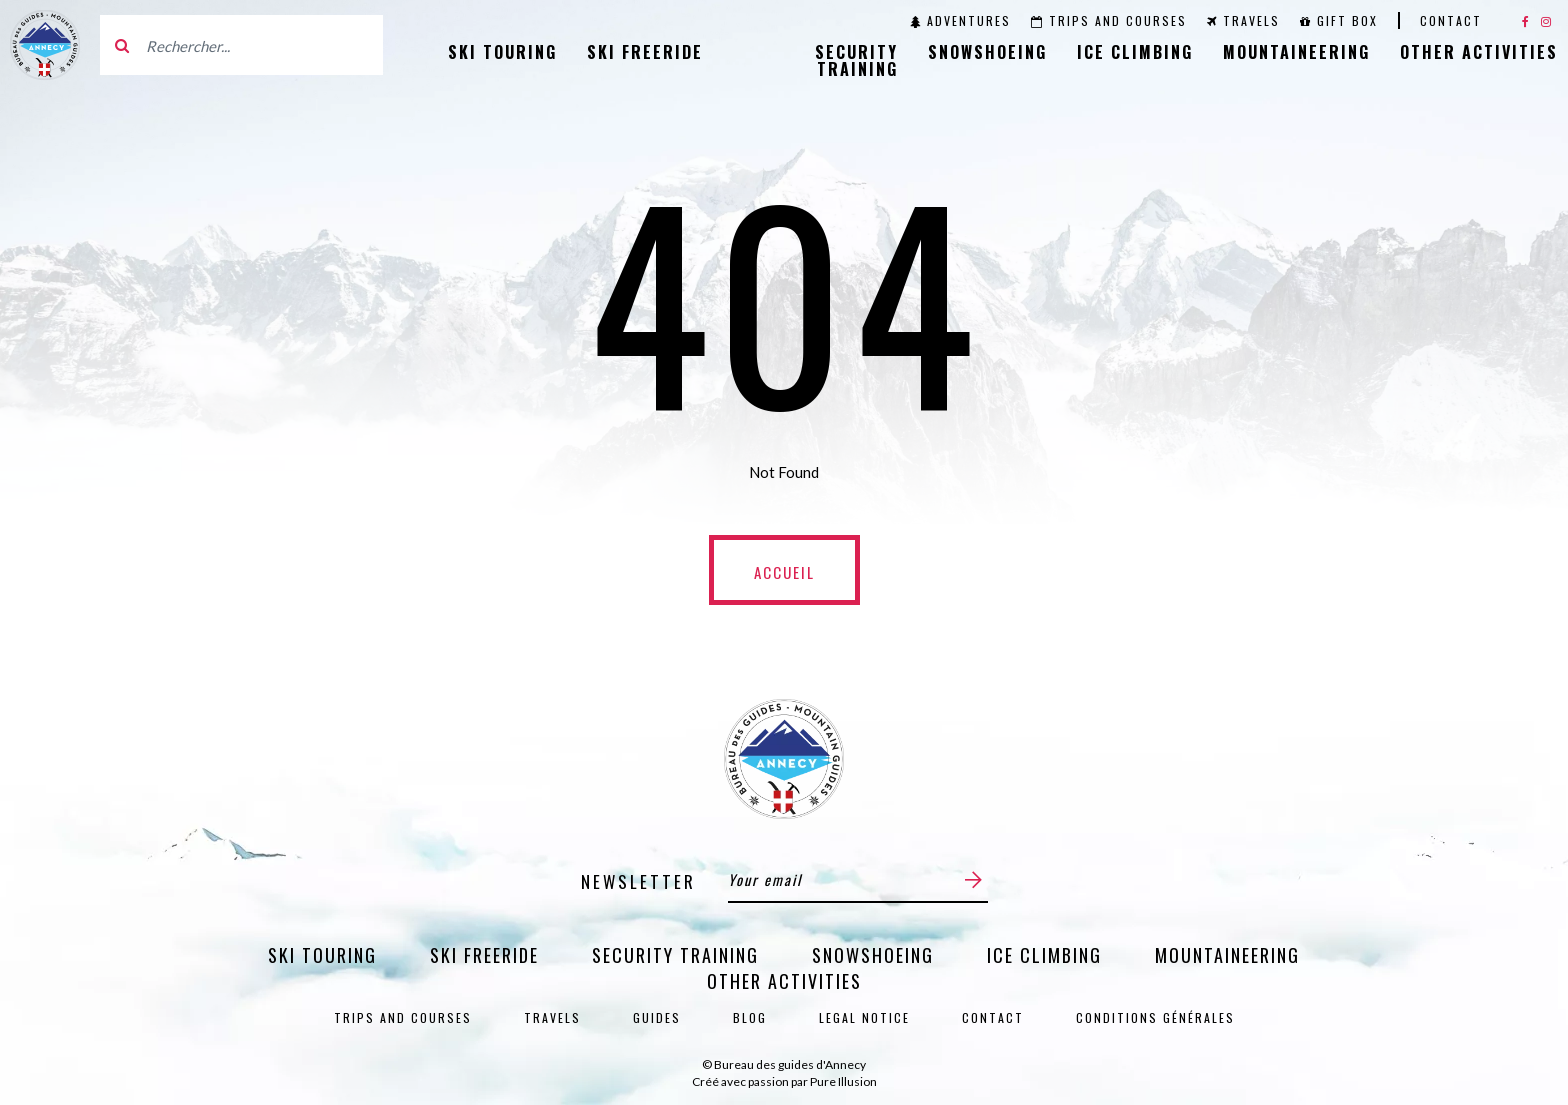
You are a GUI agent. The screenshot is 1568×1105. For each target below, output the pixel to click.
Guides (657, 1017)
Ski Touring (502, 52)
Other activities (1479, 52)
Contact (1451, 20)
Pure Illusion (843, 1081)
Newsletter (638, 881)
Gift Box (1339, 20)
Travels (1243, 20)
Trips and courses (1109, 20)
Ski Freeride (645, 52)
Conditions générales (1155, 1017)
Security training (856, 60)
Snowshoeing (987, 52)
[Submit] (973, 879)
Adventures (960, 20)
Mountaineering (1296, 52)
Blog (750, 1017)
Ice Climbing (1135, 52)
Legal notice (864, 1017)
